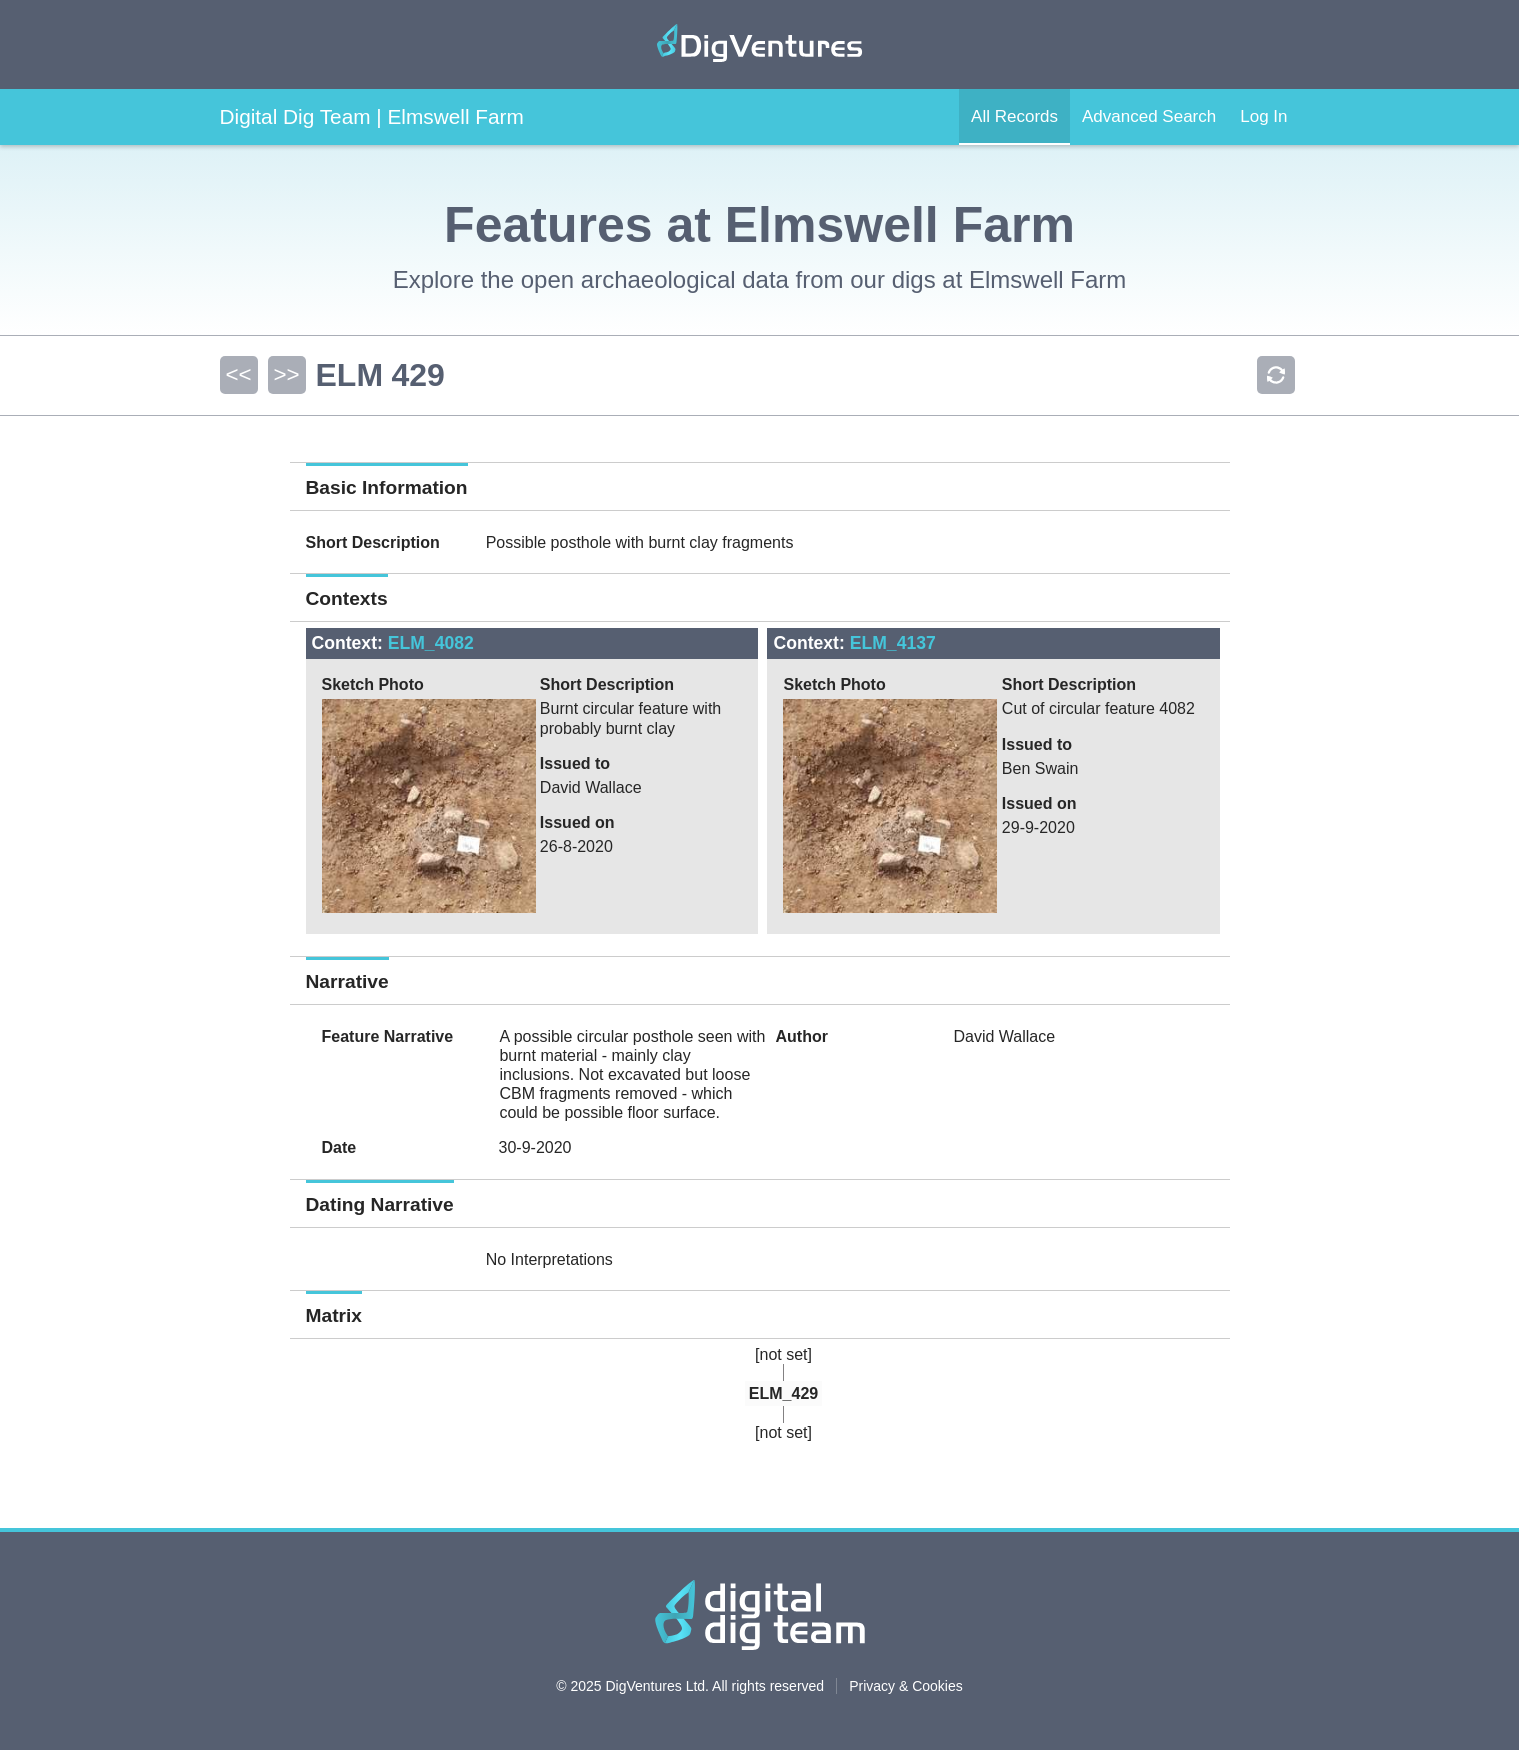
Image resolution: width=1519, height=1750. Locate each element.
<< (238, 374)
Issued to (575, 763)
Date (339, 1147)
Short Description (373, 542)
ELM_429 (783, 1393)
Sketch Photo (373, 684)
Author (801, 1036)
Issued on (577, 822)
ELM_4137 (893, 643)
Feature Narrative (388, 1036)
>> (286, 374)
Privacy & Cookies (906, 1686)
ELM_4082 (431, 643)
